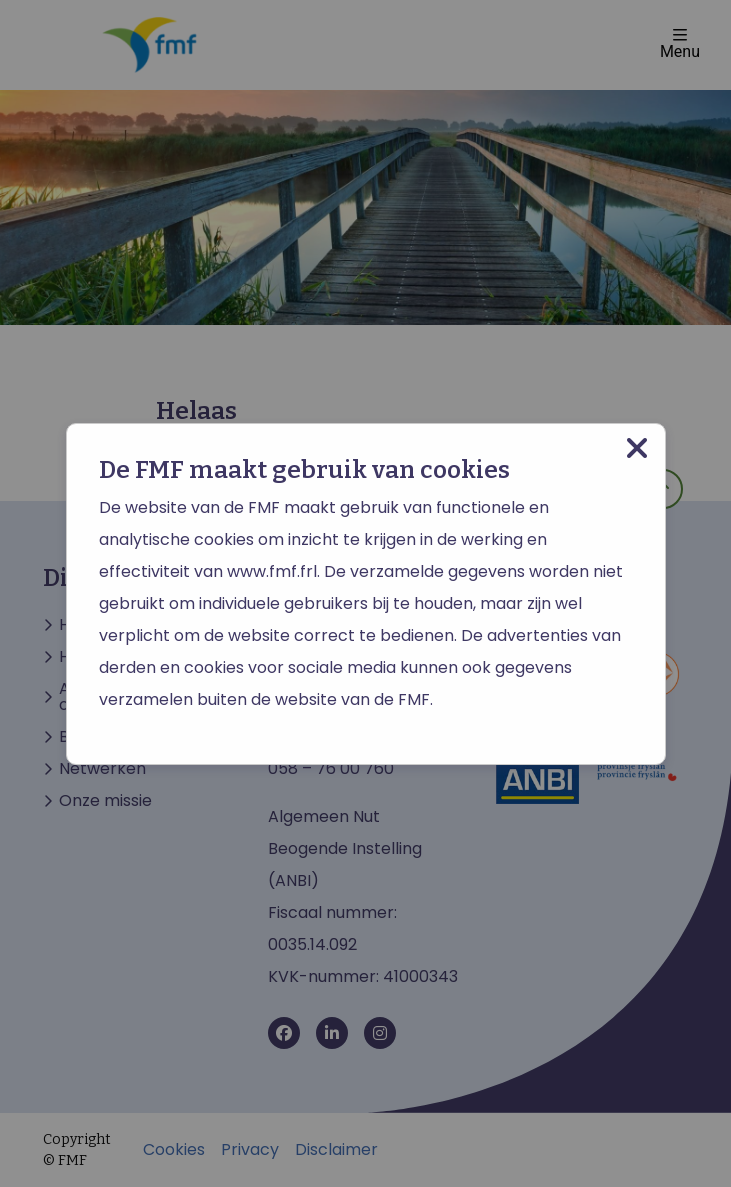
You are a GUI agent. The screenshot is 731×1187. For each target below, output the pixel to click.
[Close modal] (637, 448)
